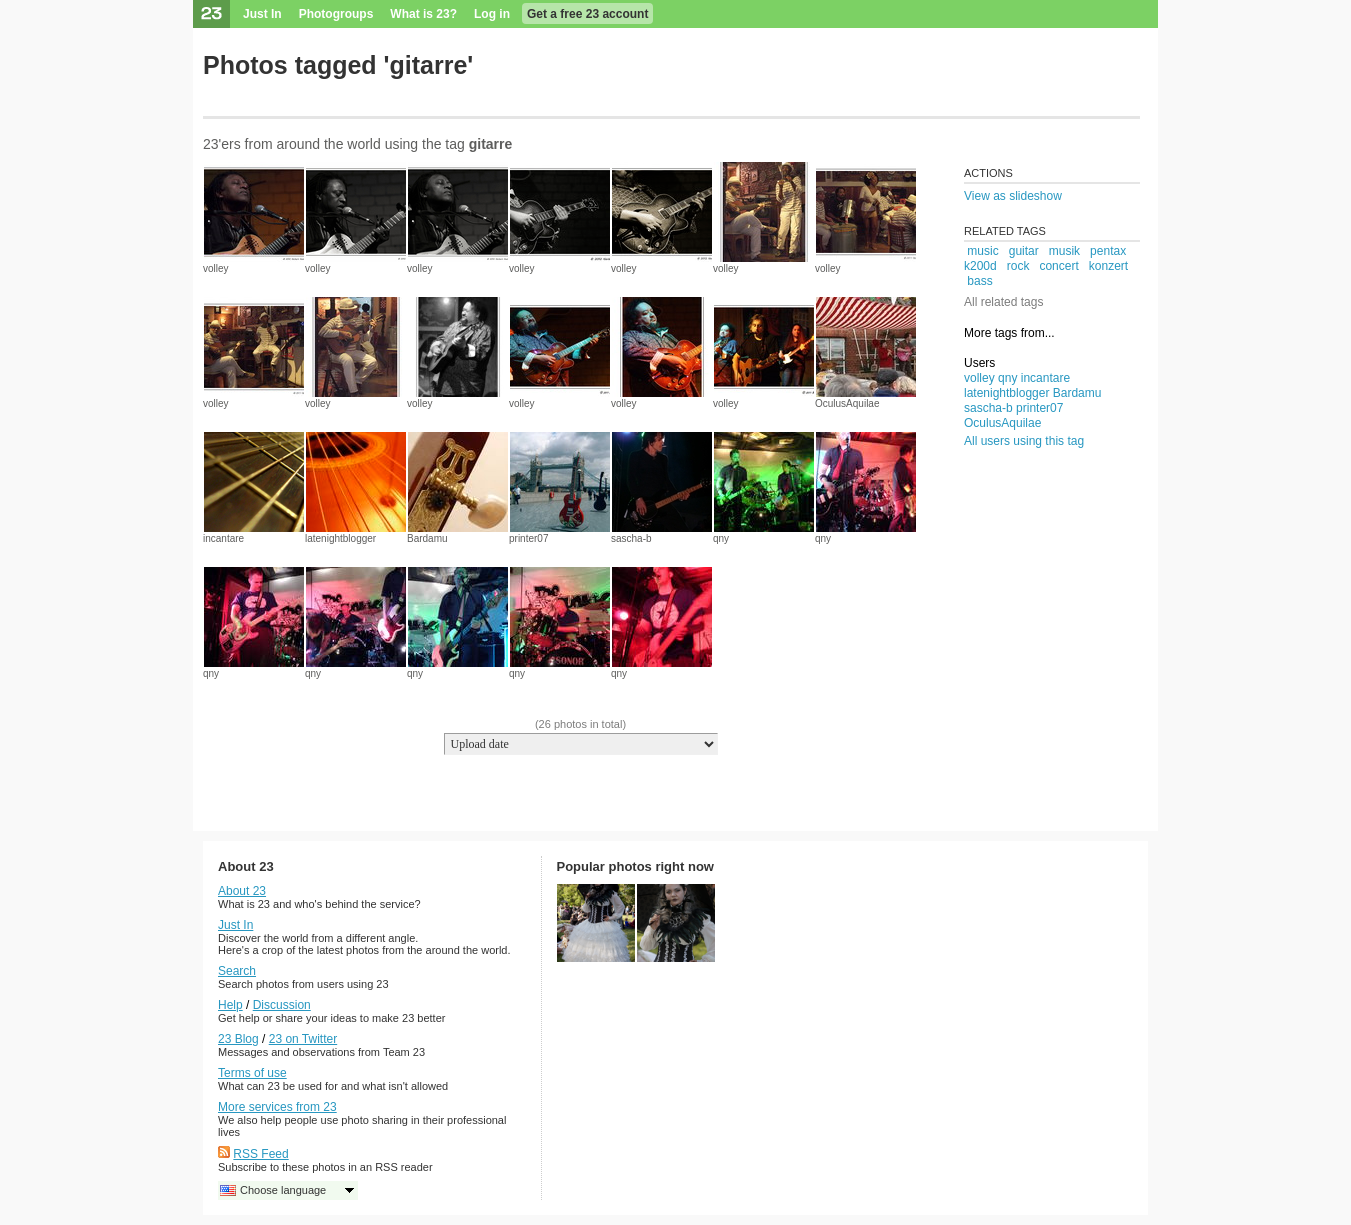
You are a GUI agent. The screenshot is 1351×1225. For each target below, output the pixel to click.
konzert (1108, 266)
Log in (492, 14)
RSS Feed (260, 1154)
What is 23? (423, 14)
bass (979, 281)
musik (1064, 251)
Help (230, 1005)
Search (237, 971)
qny (721, 538)
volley (216, 268)
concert (1058, 266)
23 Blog (238, 1039)
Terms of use (252, 1073)
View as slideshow (1013, 196)
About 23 (242, 891)
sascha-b (631, 538)
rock (1018, 266)
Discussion (282, 1005)
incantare (223, 538)
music (982, 251)
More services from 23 (277, 1107)
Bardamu (427, 538)
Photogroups (336, 14)
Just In (262, 14)
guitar (1024, 251)
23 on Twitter (303, 1039)
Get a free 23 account (587, 14)
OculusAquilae (847, 403)
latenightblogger (340, 538)
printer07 (528, 538)
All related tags (1003, 302)
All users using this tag (1024, 441)
